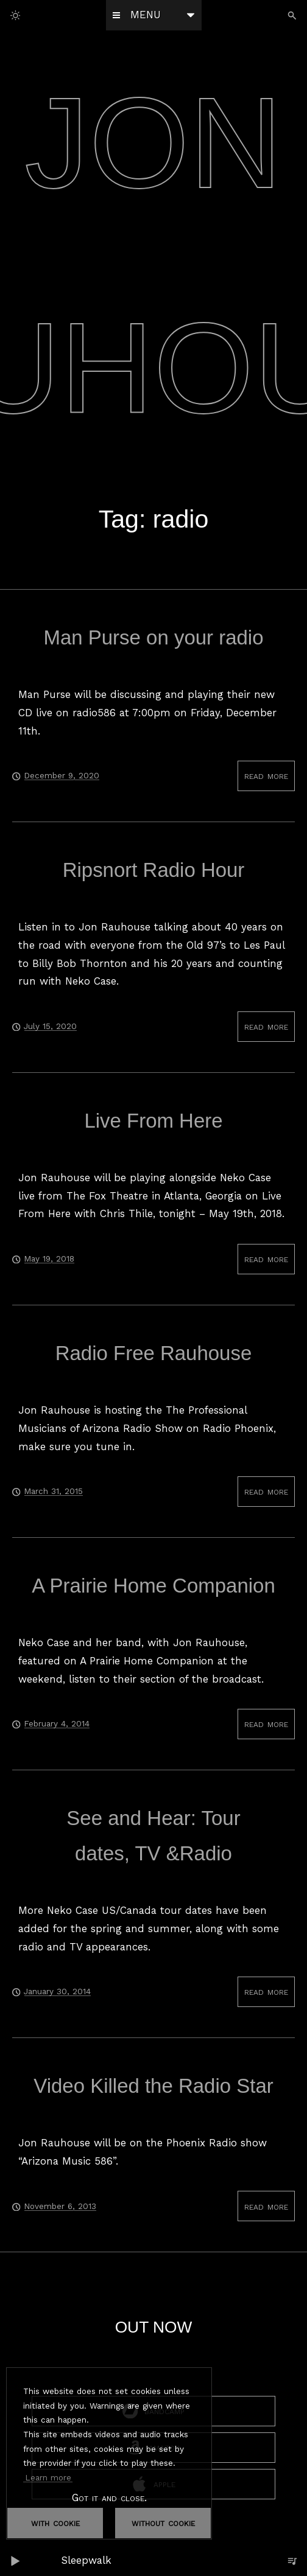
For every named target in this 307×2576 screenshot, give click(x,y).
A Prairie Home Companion (153, 1585)
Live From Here (153, 1120)
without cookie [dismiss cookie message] (163, 2522)
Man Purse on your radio (153, 637)
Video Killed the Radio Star (153, 2086)
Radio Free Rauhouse (153, 1353)
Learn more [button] (48, 2477)
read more (266, 775)
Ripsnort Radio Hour (154, 870)
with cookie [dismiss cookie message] (55, 2522)
